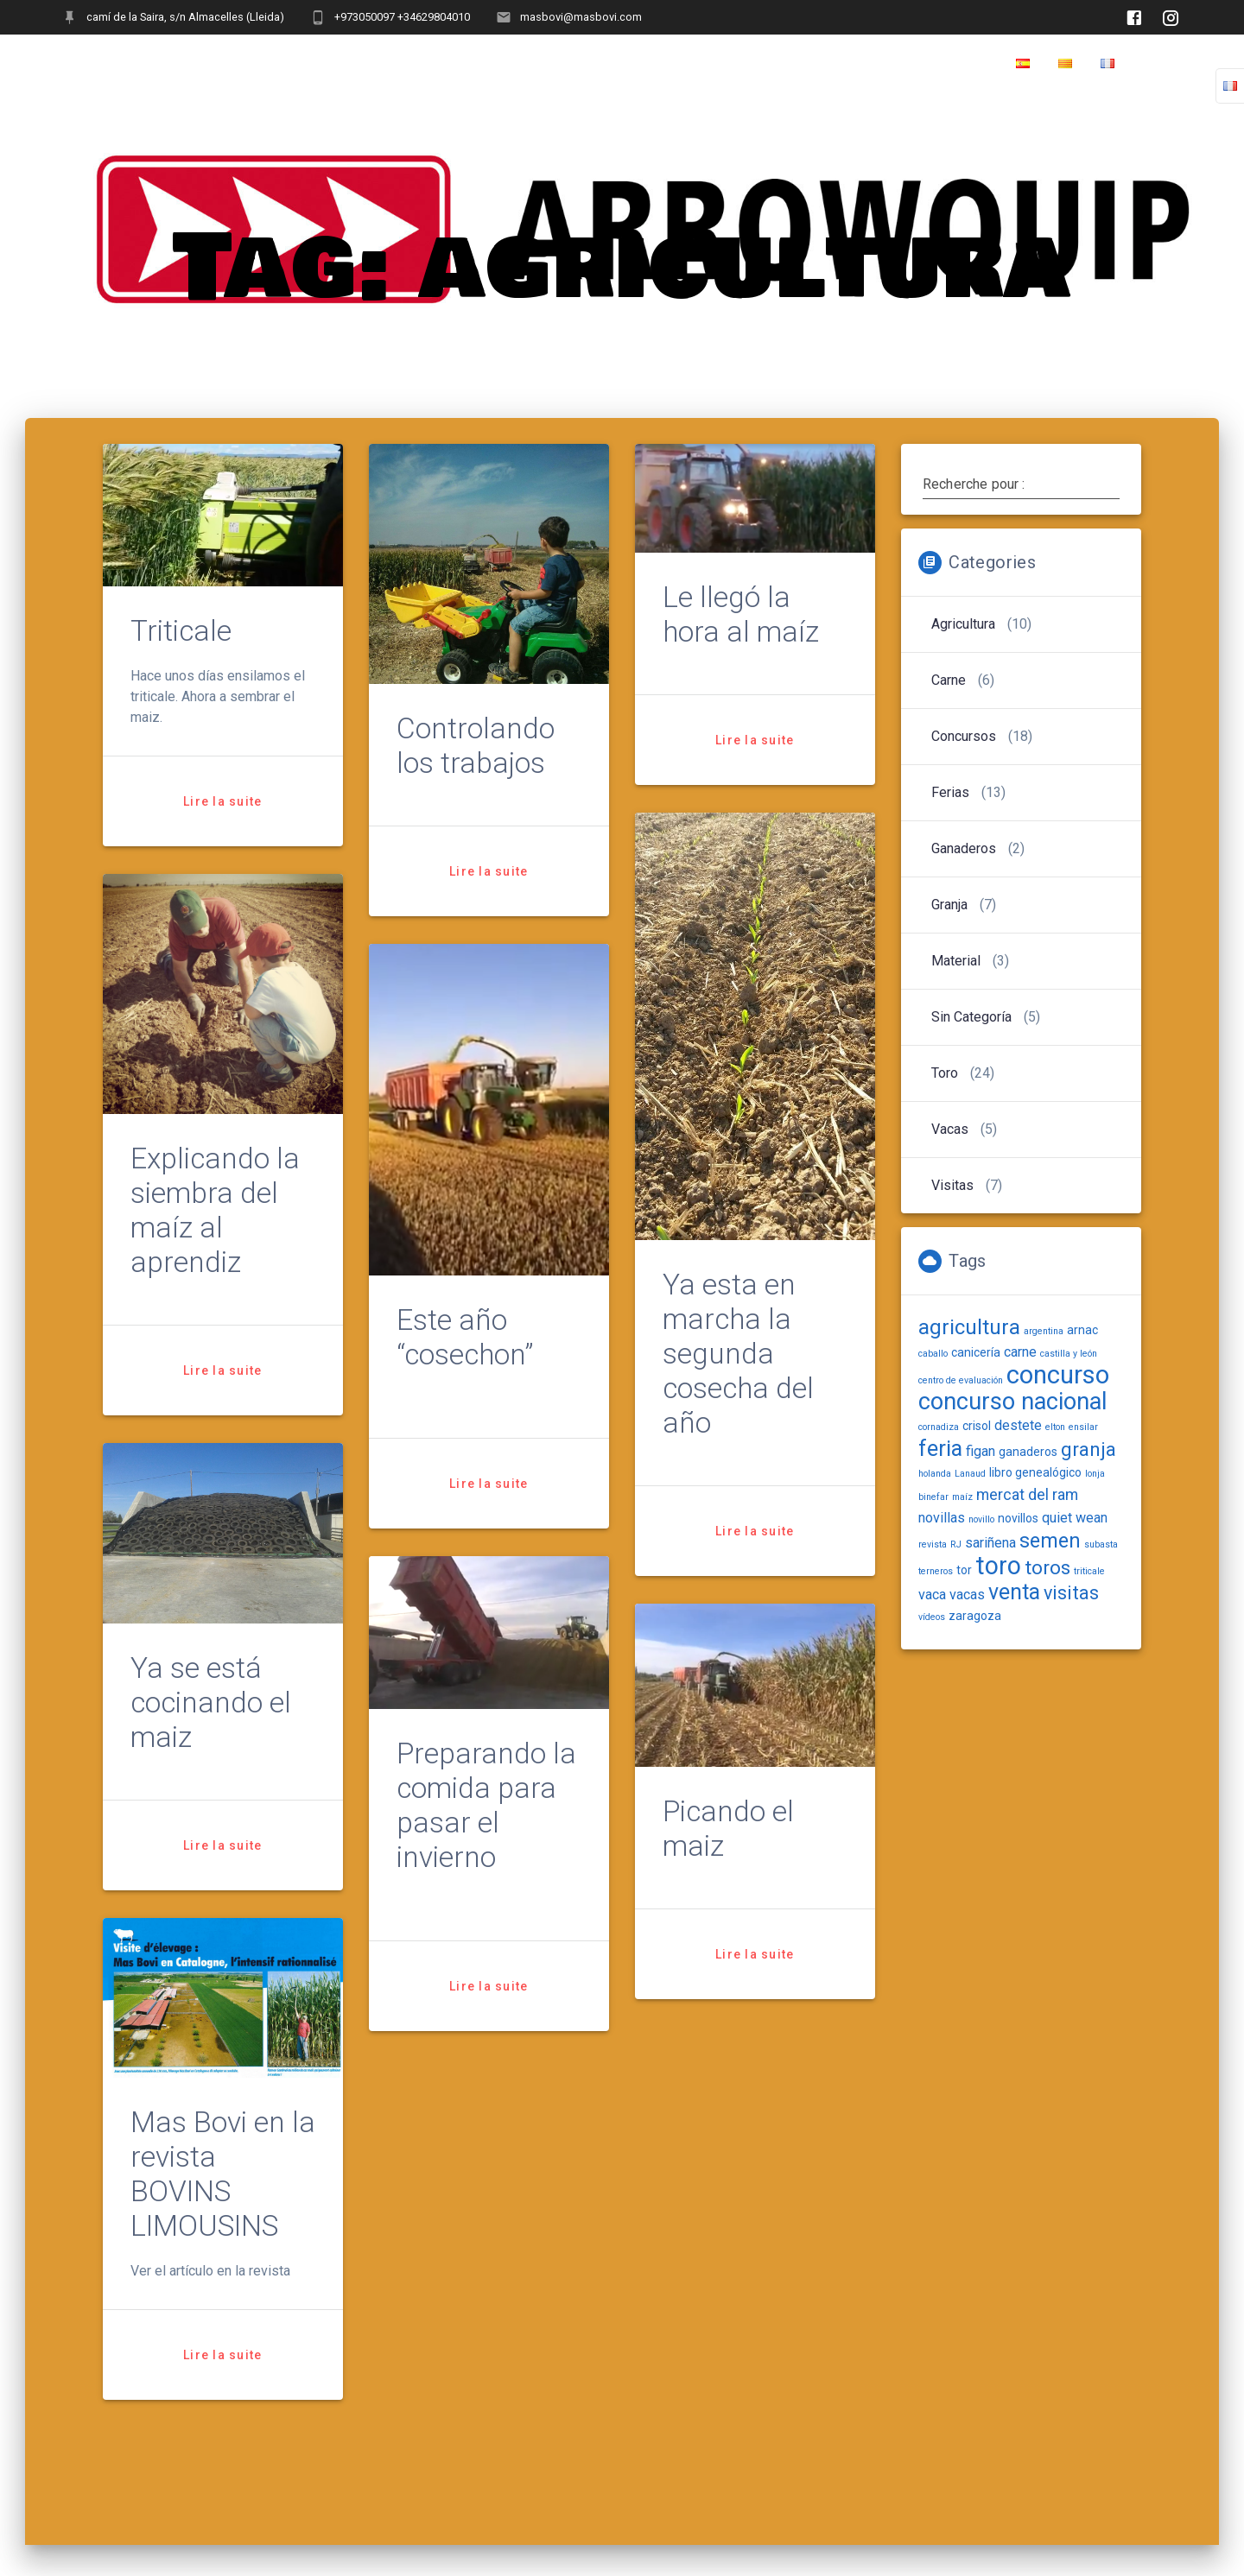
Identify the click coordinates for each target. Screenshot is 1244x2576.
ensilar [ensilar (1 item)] (1083, 1427)
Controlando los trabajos (476, 746)
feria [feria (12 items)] (940, 1448)
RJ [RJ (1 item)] (956, 1544)
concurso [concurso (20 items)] (1057, 1374)
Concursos (963, 736)
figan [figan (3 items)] (980, 1451)
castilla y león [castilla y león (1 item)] (1068, 1353)
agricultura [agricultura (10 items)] (969, 1327)
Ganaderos (963, 848)
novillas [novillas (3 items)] (941, 1518)
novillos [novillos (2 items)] (1018, 1518)
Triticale (181, 631)
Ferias (950, 792)
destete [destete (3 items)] (1018, 1425)
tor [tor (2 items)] (964, 1570)
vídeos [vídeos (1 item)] (931, 1617)
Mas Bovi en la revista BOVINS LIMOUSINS (222, 2174)
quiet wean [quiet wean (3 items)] (1075, 1518)
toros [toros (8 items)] (1047, 1567)
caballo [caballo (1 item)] (933, 1353)
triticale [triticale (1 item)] (1089, 1571)
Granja (949, 904)
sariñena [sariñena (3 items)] (990, 1543)
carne (948, 680)
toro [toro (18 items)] (998, 1565)
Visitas (952, 1185)
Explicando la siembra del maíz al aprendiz (215, 1210)
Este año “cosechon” (465, 1337)
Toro (944, 1073)
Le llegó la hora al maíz (741, 615)
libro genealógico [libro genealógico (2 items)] (1035, 1472)
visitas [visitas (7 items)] (1071, 1593)
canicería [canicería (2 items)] (975, 1352)
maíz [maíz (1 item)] (962, 1497)
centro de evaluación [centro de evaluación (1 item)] (960, 1380)
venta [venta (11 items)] (1014, 1591)
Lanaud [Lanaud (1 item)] (970, 1473)
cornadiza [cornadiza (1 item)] (938, 1427)
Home (1161, 64)
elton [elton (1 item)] (1055, 1427)
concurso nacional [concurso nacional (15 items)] (1013, 1401)
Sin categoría (971, 1017)
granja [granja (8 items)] (1088, 1449)
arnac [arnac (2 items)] (1082, 1330)
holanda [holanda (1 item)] (934, 1473)
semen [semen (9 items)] (1050, 1541)
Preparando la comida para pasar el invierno (486, 1805)
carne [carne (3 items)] (1020, 1352)
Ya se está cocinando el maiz (210, 1702)
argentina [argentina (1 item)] (1043, 1331)
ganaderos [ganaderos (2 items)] (1028, 1452)
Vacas (949, 1129)
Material (956, 961)
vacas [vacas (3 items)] (967, 1594)
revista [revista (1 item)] (932, 1544)
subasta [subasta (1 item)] (1101, 1544)
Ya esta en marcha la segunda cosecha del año (738, 1354)
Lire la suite (222, 801)
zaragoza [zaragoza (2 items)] (975, 1616)
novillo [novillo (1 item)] (981, 1519)
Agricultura (963, 624)
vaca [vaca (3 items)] (932, 1594)
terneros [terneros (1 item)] (935, 1571)
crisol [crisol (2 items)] (976, 1426)
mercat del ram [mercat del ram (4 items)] (1027, 1494)
